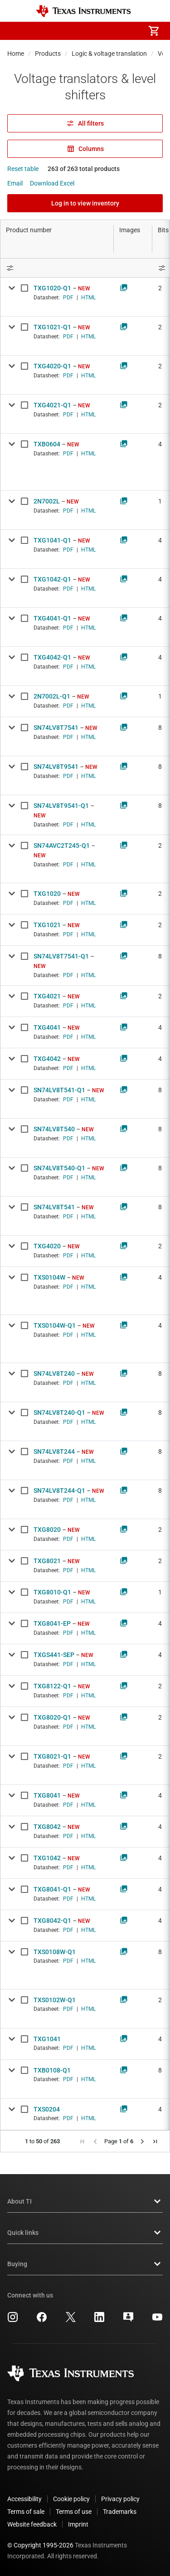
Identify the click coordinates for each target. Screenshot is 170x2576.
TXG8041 (47, 1795)
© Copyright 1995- (40, 2545)
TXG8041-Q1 (52, 1889)
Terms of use (74, 2511)
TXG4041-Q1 (52, 618)
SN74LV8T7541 (56, 727)
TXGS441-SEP (54, 1654)
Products (48, 53)
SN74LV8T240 (54, 1373)
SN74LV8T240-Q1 (59, 1412)
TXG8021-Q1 (52, 1756)
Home (15, 53)
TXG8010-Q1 (52, 1592)
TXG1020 (47, 893)
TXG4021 (47, 996)
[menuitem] (77, 31)
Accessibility (24, 2499)
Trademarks (119, 2511)
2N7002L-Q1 (52, 696)
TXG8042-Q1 (52, 1920)
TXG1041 (47, 2039)
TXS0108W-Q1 (55, 1951)
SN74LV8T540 (54, 1129)
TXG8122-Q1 (52, 1686)
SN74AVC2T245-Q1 (62, 845)
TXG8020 (47, 1529)
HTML (88, 297)
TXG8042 (47, 1826)
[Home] (83, 11)
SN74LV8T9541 (56, 766)
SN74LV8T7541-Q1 (61, 956)
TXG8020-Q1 (52, 1717)
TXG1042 (47, 1858)
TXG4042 (47, 1058)
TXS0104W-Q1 (55, 1325)
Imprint (78, 2524)
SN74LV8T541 (54, 1207)
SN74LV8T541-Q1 (59, 1090)
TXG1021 (47, 925)
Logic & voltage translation (109, 53)
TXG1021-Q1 (52, 327)
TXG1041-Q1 (52, 540)
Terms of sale (25, 2511)
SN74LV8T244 (54, 1451)
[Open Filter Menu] (57, 268)
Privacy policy (120, 2499)
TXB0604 (47, 444)
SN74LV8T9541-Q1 (61, 805)
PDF (68, 297)
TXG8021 (47, 1560)
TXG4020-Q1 (52, 366)
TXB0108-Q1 (52, 2070)
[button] (16, 31)
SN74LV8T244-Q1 (59, 1490)
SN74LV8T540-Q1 (59, 1168)
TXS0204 (47, 2109)
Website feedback (32, 2524)
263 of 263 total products (84, 168)
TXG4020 (47, 1246)
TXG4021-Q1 (52, 405)
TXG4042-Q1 (52, 657)
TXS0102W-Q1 (55, 2000)
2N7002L (47, 501)
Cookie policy (71, 2499)
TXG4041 (47, 1027)
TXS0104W (49, 1277)
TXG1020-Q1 (52, 288)
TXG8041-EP (52, 1623)
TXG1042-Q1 (52, 579)
